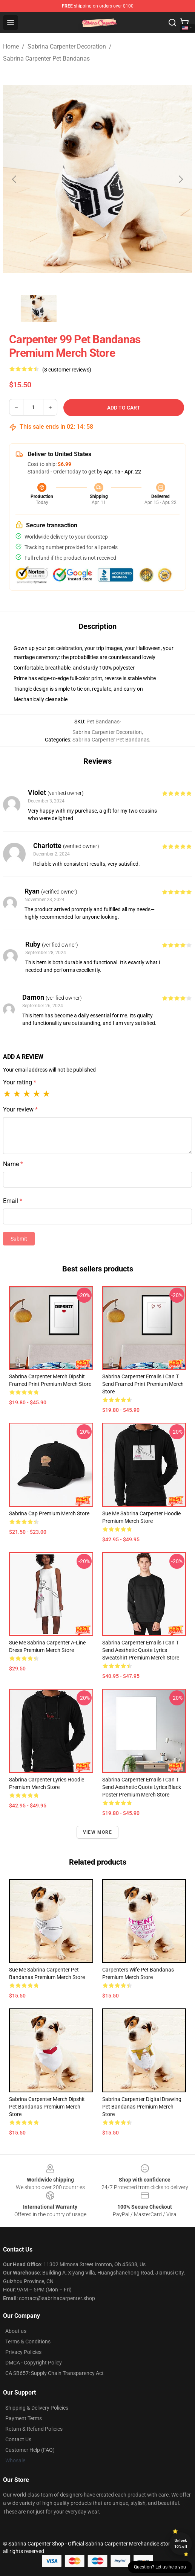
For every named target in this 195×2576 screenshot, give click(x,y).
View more (97, 1832)
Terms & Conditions (28, 2341)
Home (11, 46)
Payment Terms (23, 2418)
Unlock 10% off (180, 2543)
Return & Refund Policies (34, 2429)
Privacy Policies (23, 2352)
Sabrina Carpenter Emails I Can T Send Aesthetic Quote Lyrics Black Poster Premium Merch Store (141, 1787)
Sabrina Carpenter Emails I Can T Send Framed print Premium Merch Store (143, 1384)
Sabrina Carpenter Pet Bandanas (46, 58)
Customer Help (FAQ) (30, 2450)
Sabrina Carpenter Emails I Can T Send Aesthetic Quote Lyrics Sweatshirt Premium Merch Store (140, 1650)
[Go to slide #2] (78, 308)
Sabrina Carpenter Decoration (67, 46)
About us (15, 2331)
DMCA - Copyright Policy (33, 2363)
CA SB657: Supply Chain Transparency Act (54, 2373)
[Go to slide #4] (156, 308)
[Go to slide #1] (39, 308)
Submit (19, 1239)
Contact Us (18, 2439)
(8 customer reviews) (66, 370)
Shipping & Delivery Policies (36, 2408)
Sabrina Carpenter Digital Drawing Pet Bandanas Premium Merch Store (141, 2106)
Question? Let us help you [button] (160, 2567)
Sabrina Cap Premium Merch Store (49, 1513)
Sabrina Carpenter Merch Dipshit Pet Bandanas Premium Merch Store (47, 2106)
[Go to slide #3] (117, 308)
